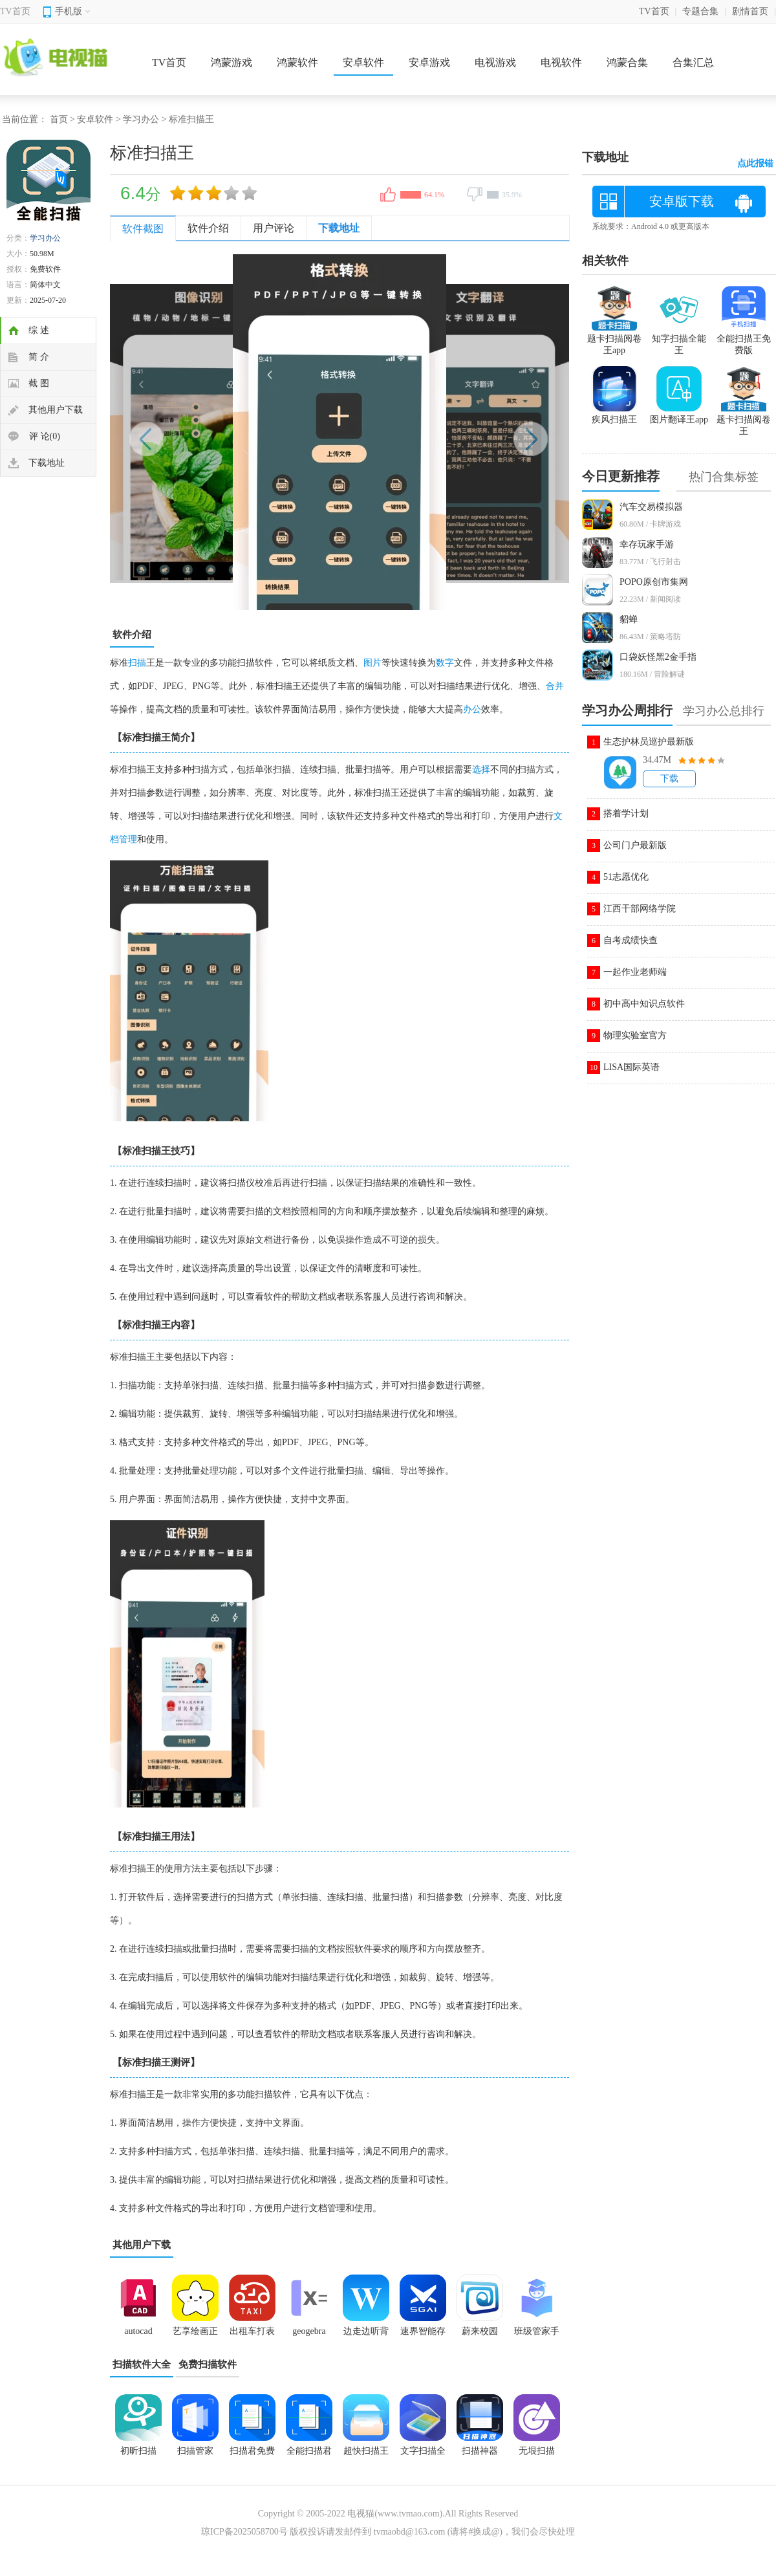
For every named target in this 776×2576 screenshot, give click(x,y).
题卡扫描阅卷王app (614, 339)
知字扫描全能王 (679, 339)
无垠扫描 (537, 2451)
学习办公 (141, 119)
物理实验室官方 (635, 1035)
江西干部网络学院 (639, 908)
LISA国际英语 (631, 1067)
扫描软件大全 (142, 2364)
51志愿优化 (626, 877)
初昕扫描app (138, 2455)
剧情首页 (750, 11)
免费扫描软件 (207, 2364)
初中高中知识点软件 (644, 1004)
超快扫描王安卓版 (366, 2455)
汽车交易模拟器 (651, 507)
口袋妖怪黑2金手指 (658, 657)
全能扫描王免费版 (744, 339)
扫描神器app (480, 2455)
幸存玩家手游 (647, 544)
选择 (481, 769)
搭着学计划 (626, 813)
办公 (472, 709)
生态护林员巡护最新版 (648, 742)
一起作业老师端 (635, 972)
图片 (372, 663)
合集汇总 (693, 62)
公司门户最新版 (635, 845)
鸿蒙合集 (627, 62)
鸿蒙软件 (297, 62)
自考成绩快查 (630, 940)
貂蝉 (629, 619)
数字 (445, 663)
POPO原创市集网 (654, 582)
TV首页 (15, 11)
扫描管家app (195, 2455)
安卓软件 (363, 62)
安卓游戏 (429, 62)
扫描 (137, 663)
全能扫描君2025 (309, 2455)
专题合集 (700, 11)
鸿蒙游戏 (231, 62)
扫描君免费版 (252, 2455)
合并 (555, 686)
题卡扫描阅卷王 (744, 420)
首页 (59, 119)
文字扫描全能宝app (423, 2455)
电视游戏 (495, 62)
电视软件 (561, 62)
